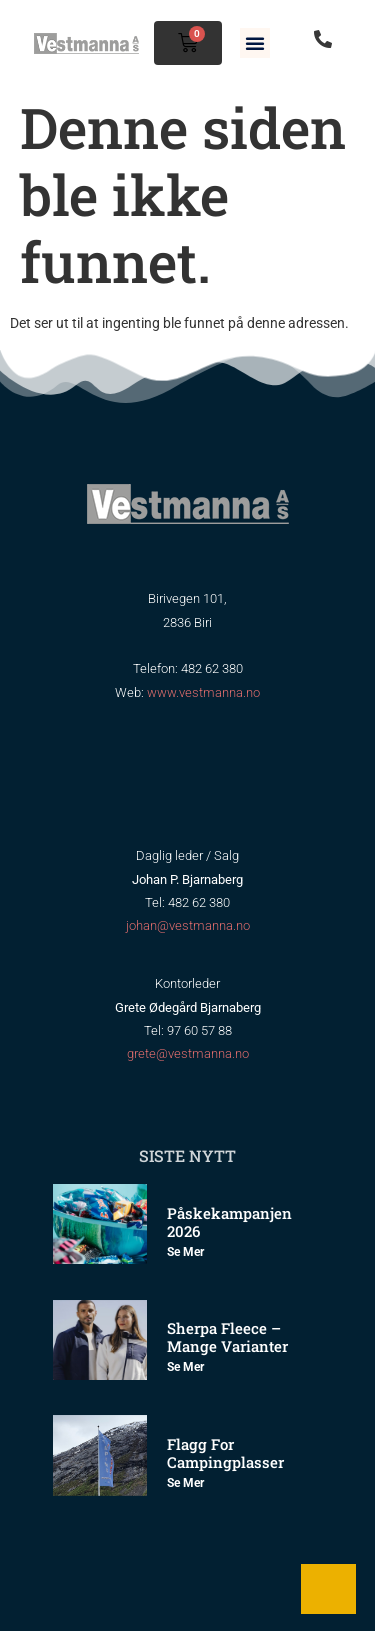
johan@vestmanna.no (188, 925)
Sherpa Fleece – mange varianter (227, 1337)
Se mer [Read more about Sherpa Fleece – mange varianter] (185, 1367)
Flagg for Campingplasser (225, 1453)
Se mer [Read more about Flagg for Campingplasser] (185, 1483)
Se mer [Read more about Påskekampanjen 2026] (185, 1252)
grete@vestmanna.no (188, 1053)
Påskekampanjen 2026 (229, 1222)
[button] (255, 43)
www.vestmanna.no (203, 692)
